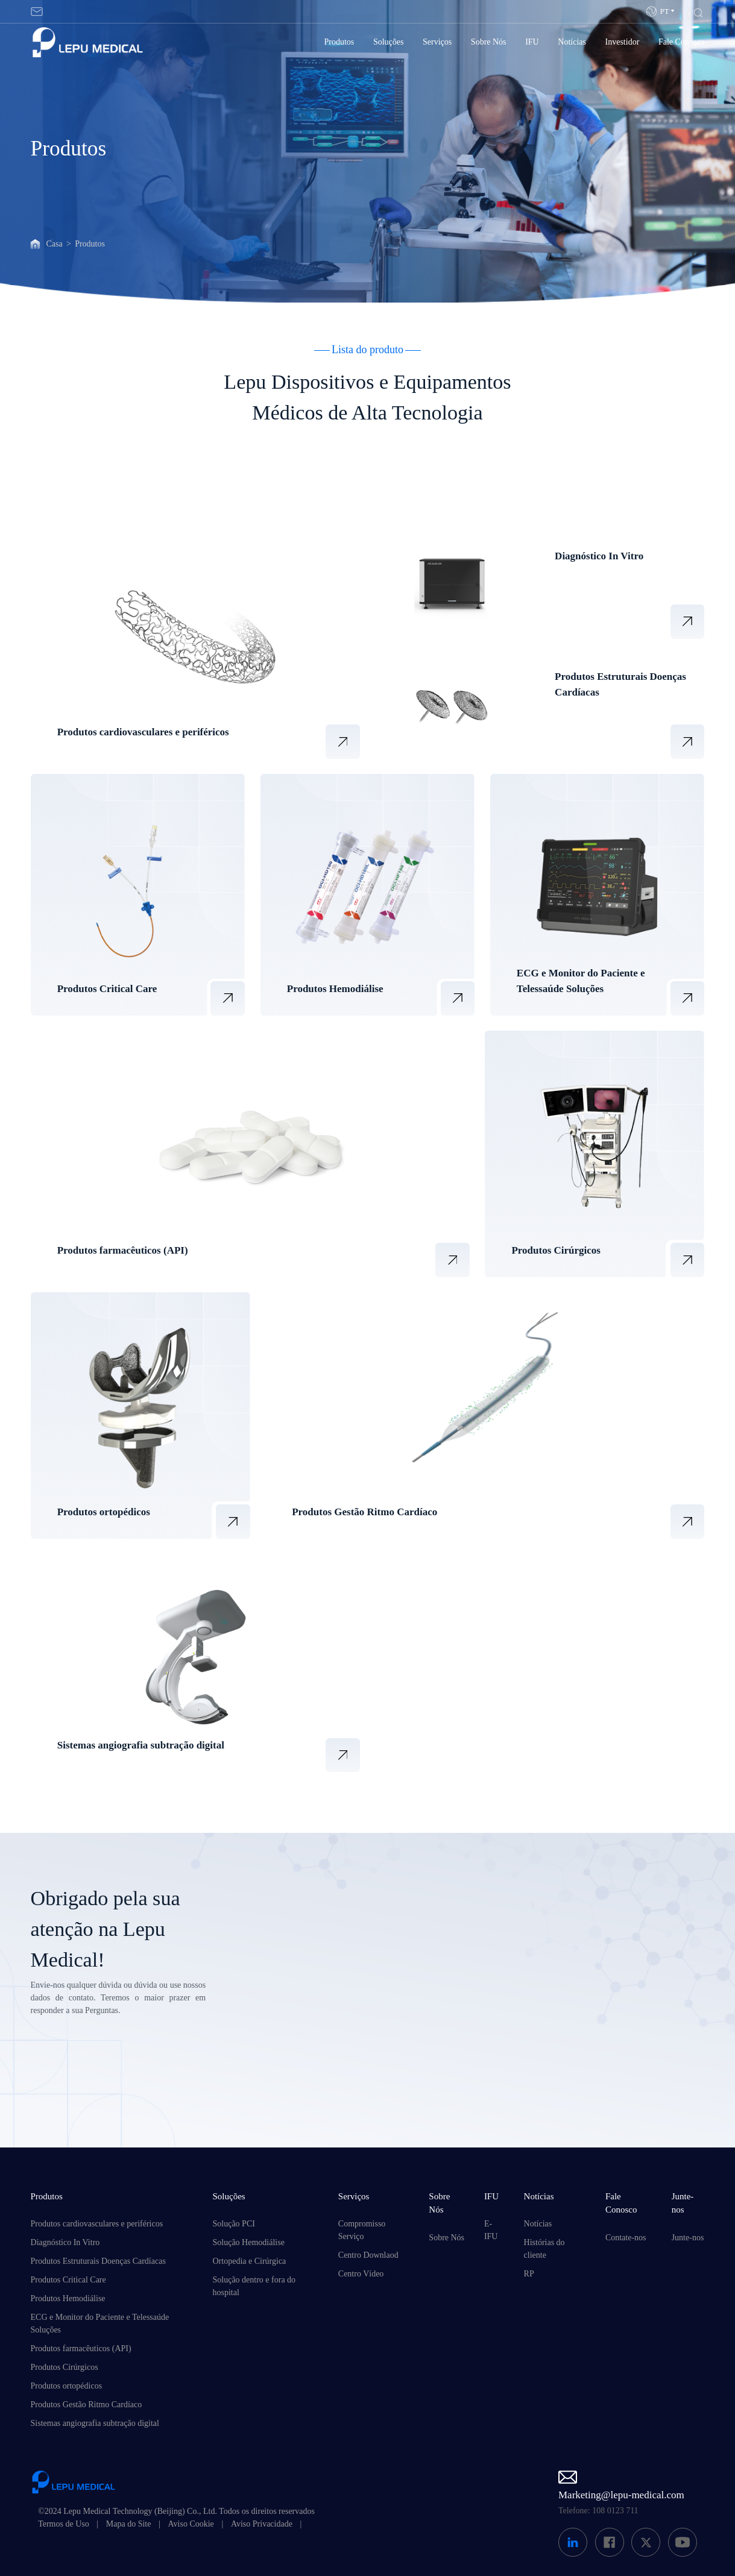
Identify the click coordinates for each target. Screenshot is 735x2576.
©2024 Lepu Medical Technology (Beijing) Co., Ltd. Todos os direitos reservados (176, 2511)
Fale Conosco (681, 41)
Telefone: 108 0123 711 (598, 2510)
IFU (532, 41)
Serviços (437, 41)
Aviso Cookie (190, 2523)
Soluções (388, 41)
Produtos (339, 41)
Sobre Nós (488, 41)
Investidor (622, 41)
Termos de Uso (63, 2523)
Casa (54, 243)
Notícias (572, 41)
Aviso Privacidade (261, 2523)
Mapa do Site (128, 2523)
